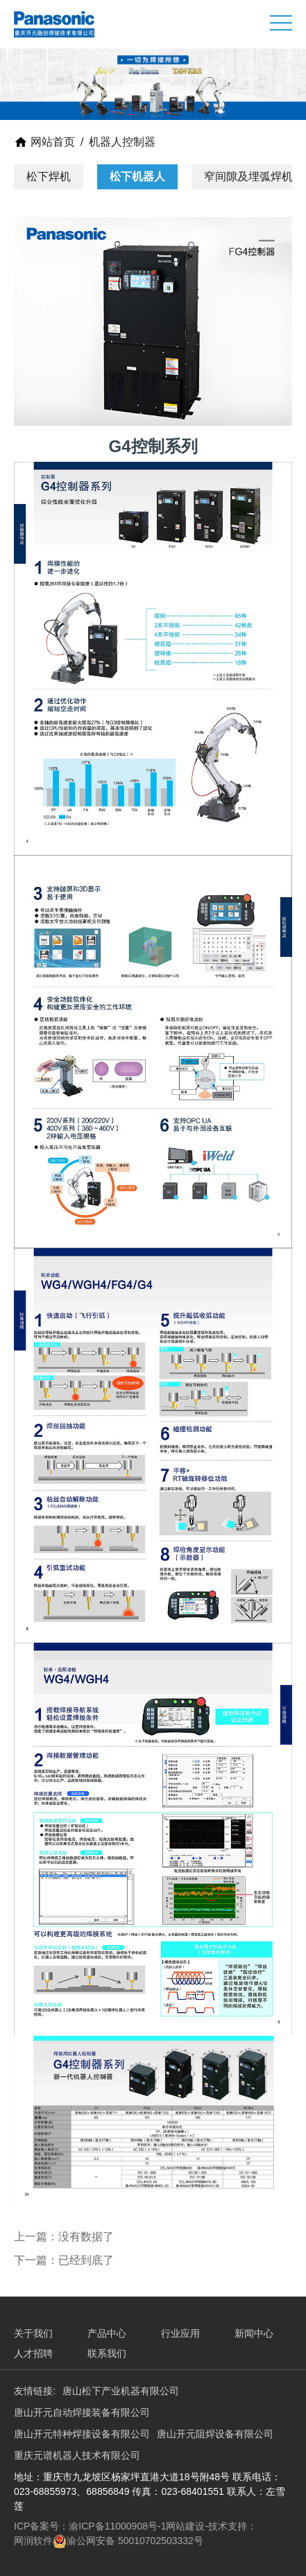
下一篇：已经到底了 (64, 2260)
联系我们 (106, 2353)
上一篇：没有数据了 (64, 2236)
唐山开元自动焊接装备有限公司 (82, 2412)
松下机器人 (137, 176)
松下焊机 (48, 176)
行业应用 (180, 2333)
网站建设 (185, 2526)
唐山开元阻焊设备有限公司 (215, 2433)
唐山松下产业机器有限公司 (120, 2390)
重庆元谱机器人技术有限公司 (77, 2455)
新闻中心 (254, 2333)
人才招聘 (33, 2353)
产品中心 (106, 2333)
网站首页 (44, 142)
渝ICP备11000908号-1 (117, 2526)
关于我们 (33, 2333)
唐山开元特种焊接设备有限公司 (82, 2433)
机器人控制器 (122, 142)
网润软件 (33, 2540)
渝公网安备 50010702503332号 (135, 2540)
